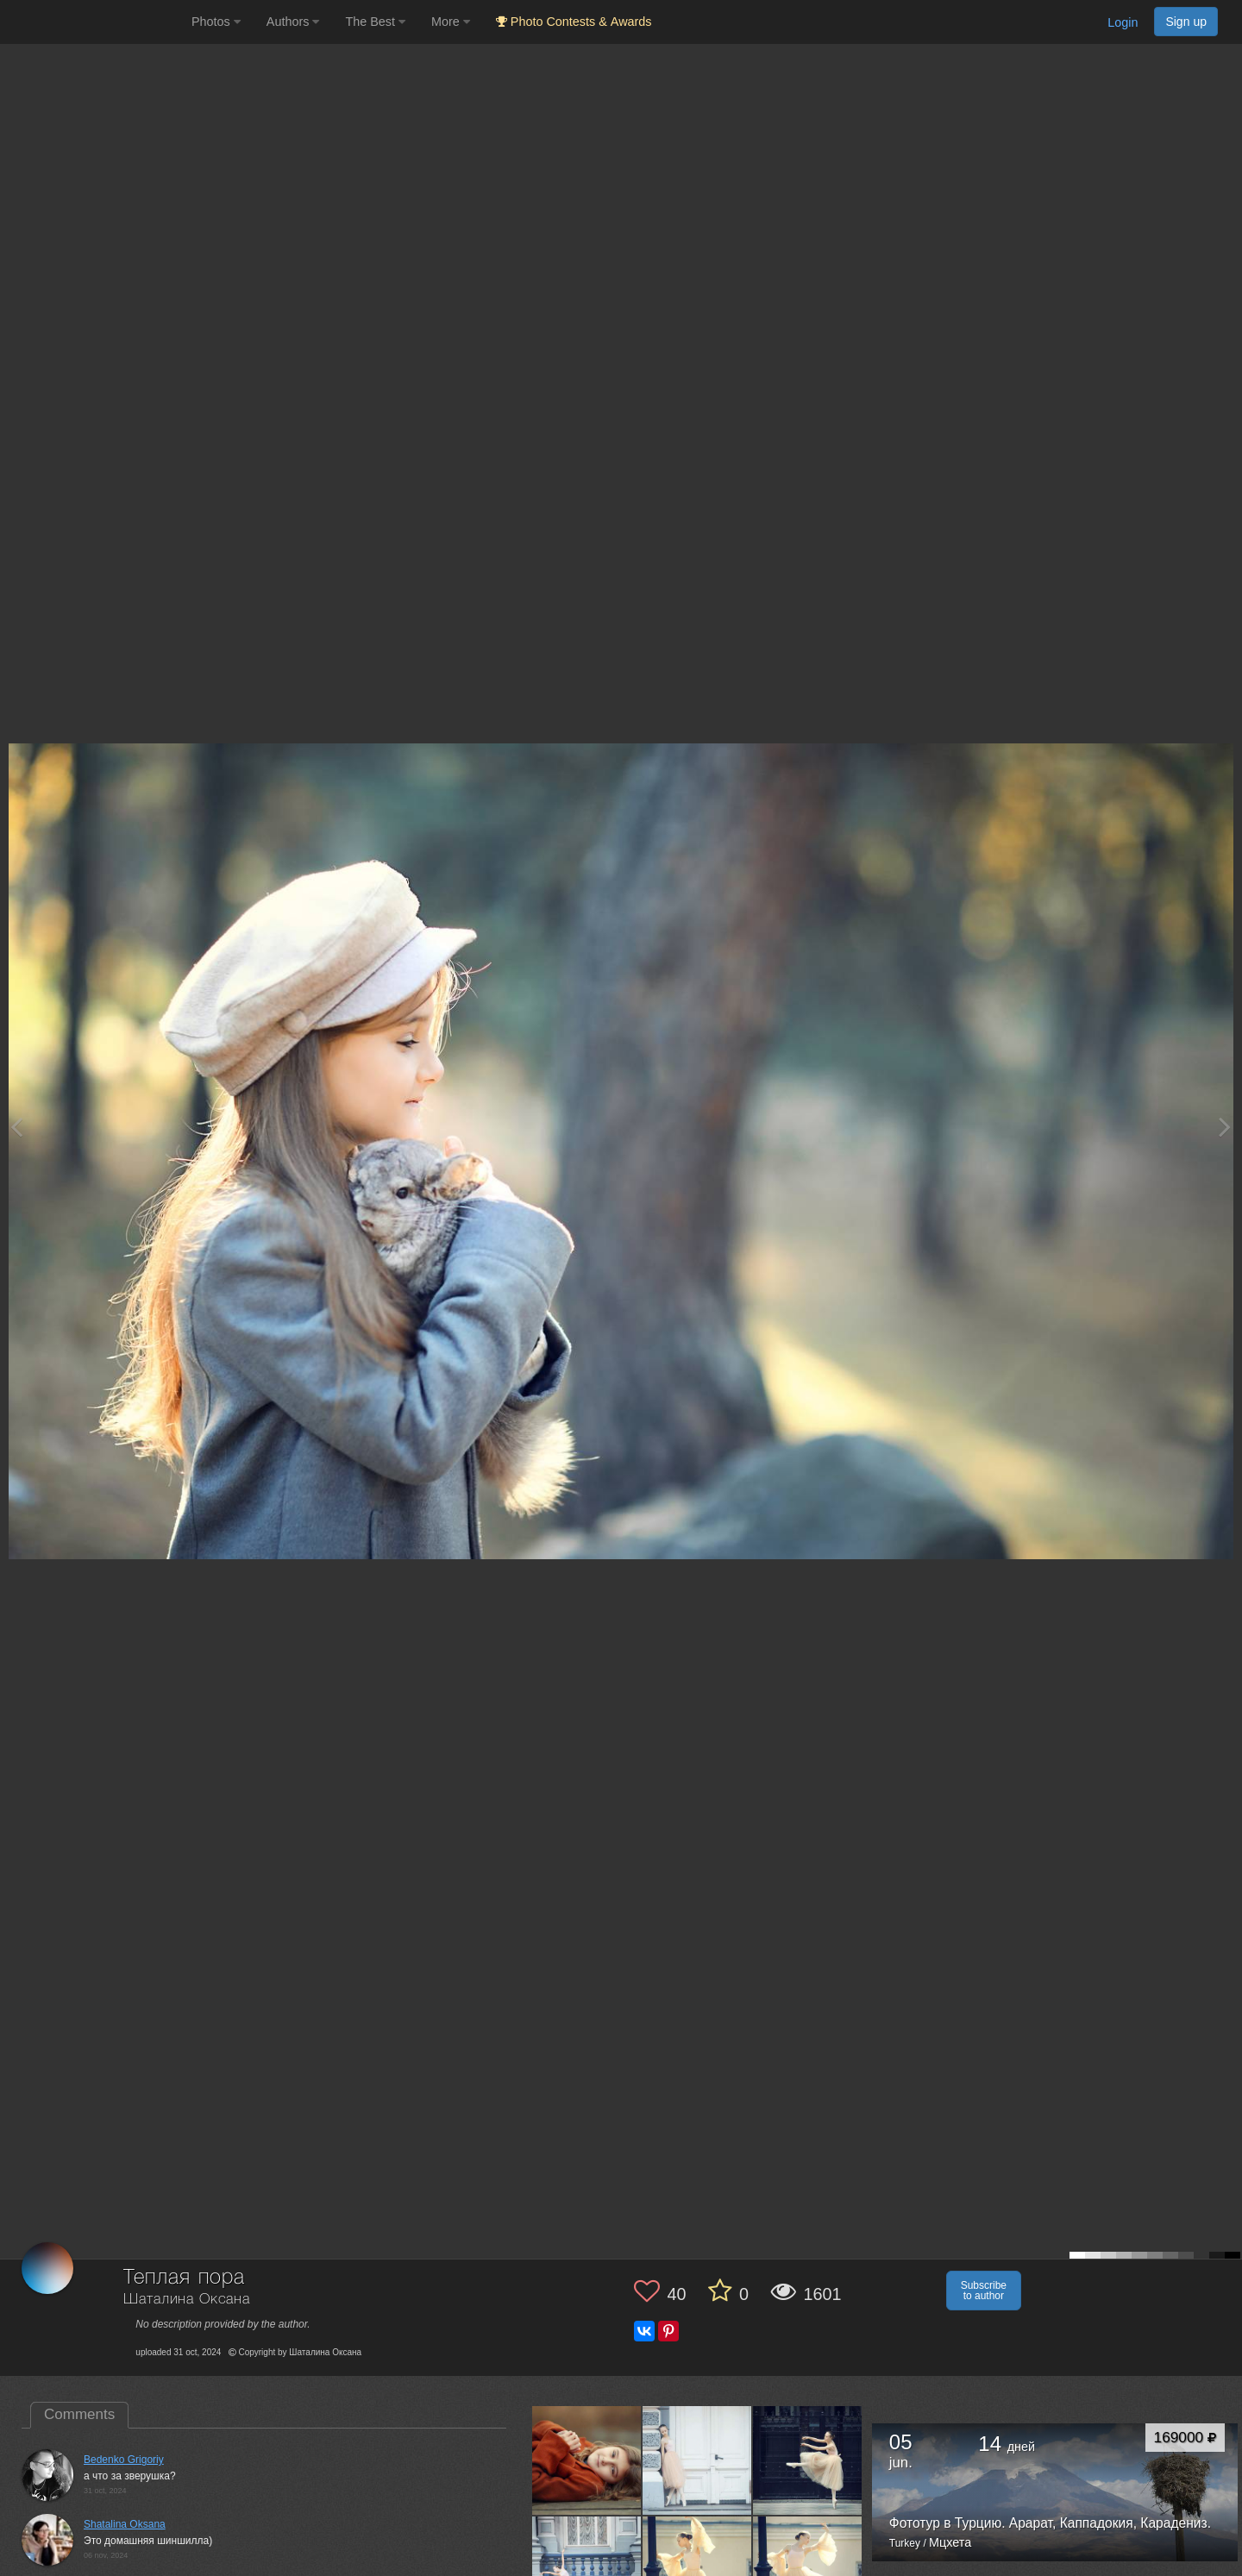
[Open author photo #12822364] (587, 2460)
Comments (79, 2414)
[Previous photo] (16, 1126)
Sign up (1186, 22)
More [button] (450, 22)
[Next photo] (1225, 1126)
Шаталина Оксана (186, 2299)
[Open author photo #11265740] (807, 2460)
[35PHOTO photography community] (94, 22)
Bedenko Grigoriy (124, 2460)
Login (1122, 22)
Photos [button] (216, 22)
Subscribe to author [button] (984, 2290)
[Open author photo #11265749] (697, 2460)
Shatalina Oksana (125, 2524)
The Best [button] (375, 22)
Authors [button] (293, 22)
